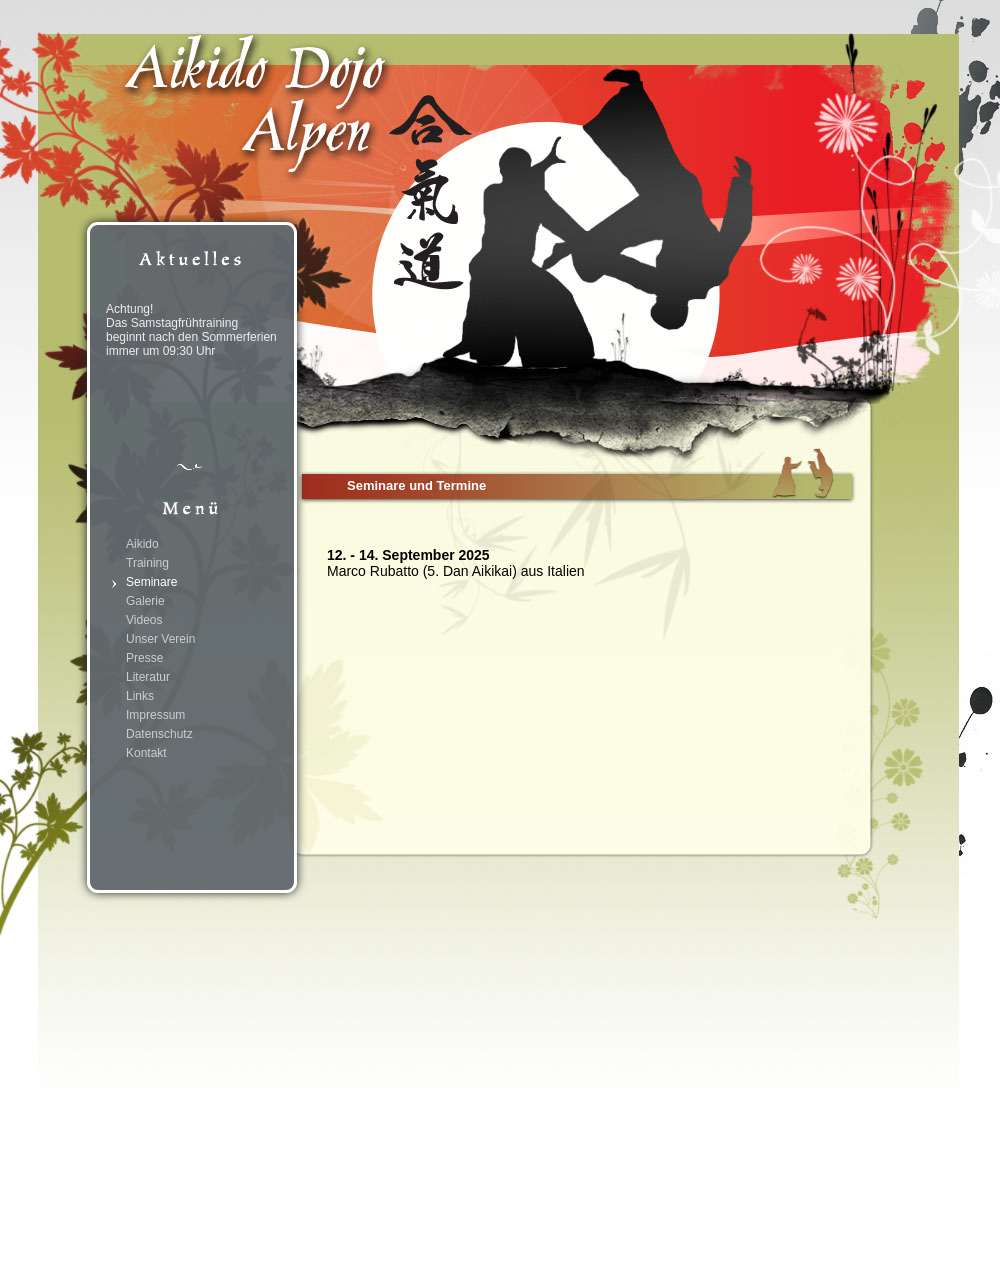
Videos (144, 620)
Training (147, 563)
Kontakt (146, 753)
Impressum (155, 715)
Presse (144, 658)
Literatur (148, 677)
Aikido (142, 544)
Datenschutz (159, 734)
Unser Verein (160, 639)
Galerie (145, 601)
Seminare (151, 582)
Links (140, 696)
